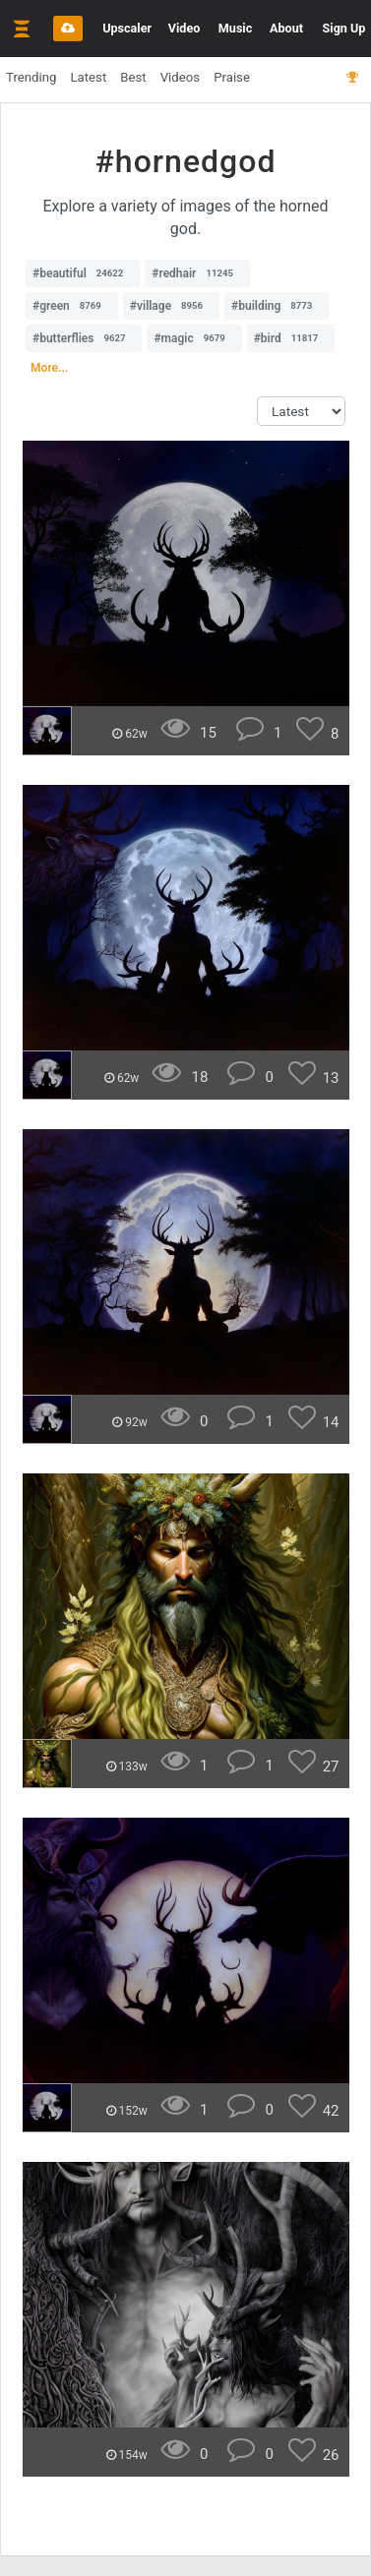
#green (71, 306)
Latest (88, 77)
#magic (194, 338)
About (286, 28)
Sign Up (344, 28)
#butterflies (83, 338)
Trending (31, 77)
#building (276, 306)
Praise (232, 77)
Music (235, 28)
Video (184, 28)
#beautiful (82, 273)
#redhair (197, 273)
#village (171, 306)
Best (133, 77)
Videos (180, 77)
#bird (291, 338)
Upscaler (127, 28)
